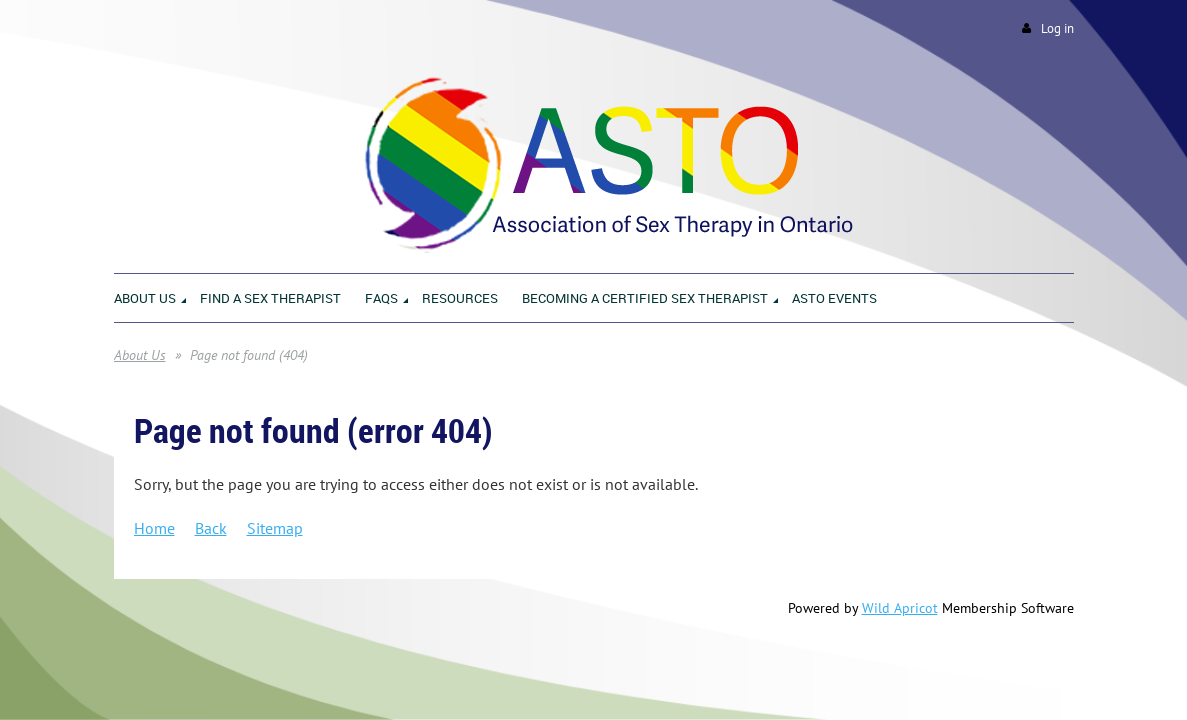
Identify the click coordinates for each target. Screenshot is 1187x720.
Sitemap (275, 528)
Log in (1057, 28)
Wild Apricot (900, 608)
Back (211, 528)
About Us (140, 355)
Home (154, 528)
